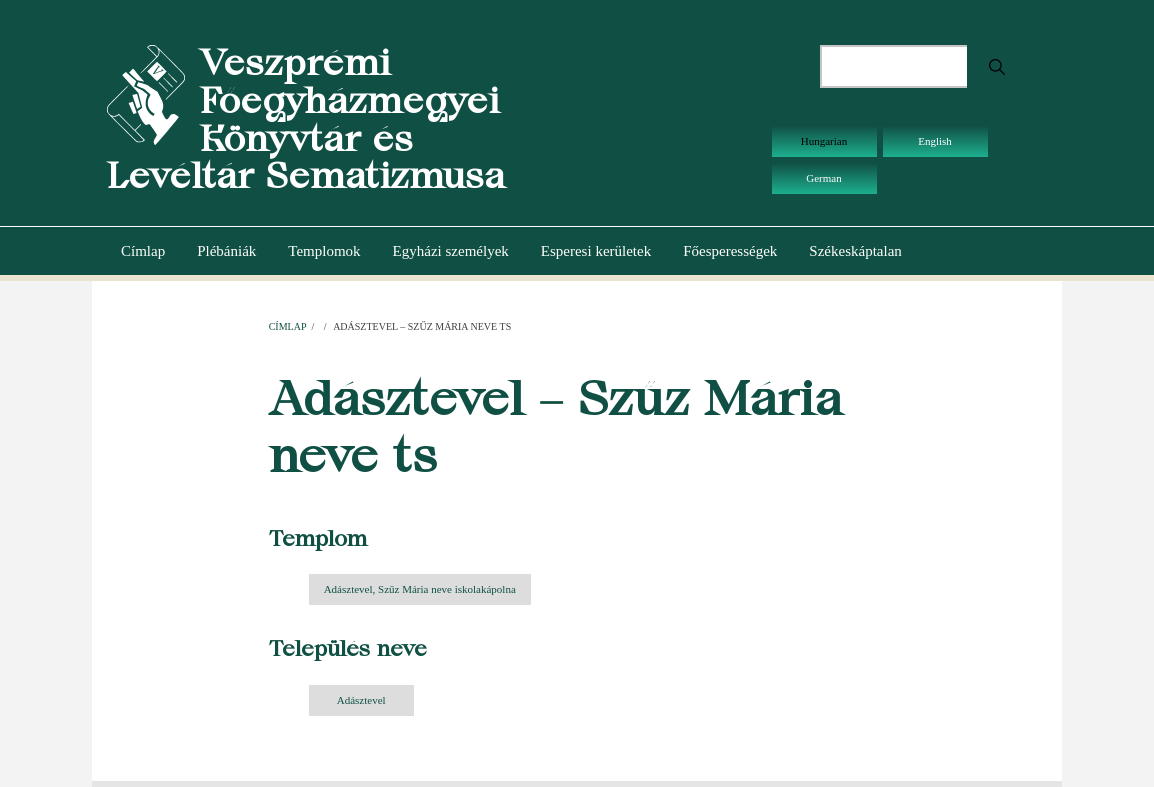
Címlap (143, 251)
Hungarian (824, 141)
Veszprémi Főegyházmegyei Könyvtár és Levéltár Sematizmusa (306, 119)
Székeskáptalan (855, 251)
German (823, 178)
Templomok (324, 251)
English (935, 141)
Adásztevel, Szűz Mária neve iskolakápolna (420, 589)
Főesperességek (730, 251)
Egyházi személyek (451, 251)
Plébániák (226, 251)
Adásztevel (361, 700)
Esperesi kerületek (596, 251)
